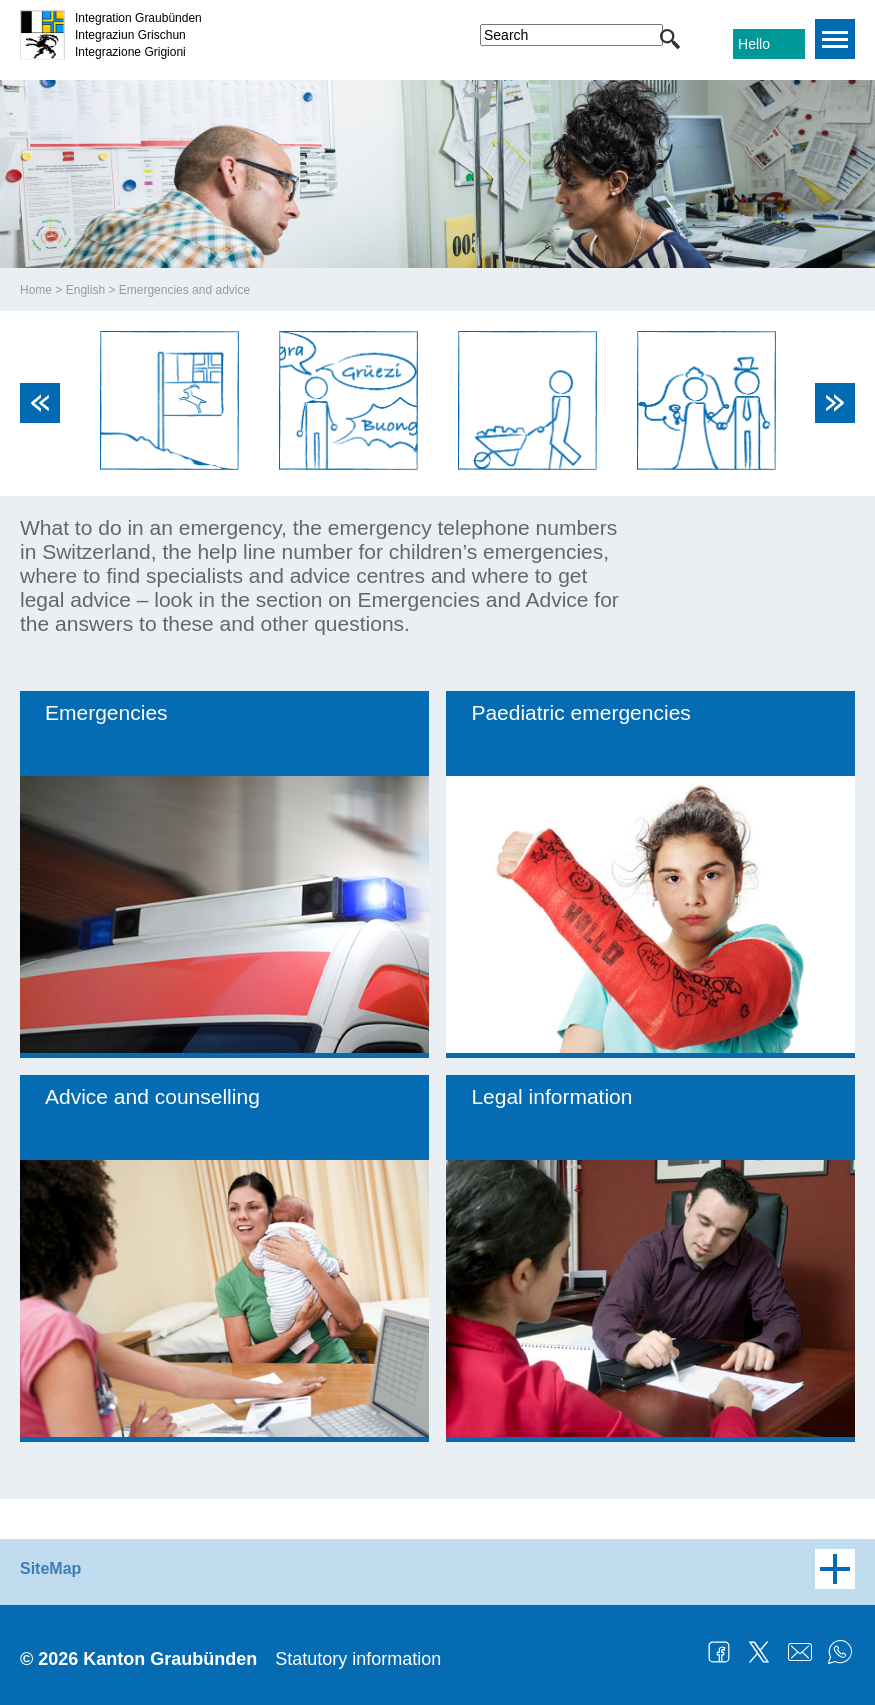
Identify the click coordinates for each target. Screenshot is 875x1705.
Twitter (759, 1652)
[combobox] (571, 35)
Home (36, 290)
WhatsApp (840, 1652)
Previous (40, 403)
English (85, 290)
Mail (800, 1652)
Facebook (719, 1652)
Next (835, 403)
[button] (670, 39)
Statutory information (358, 1659)
